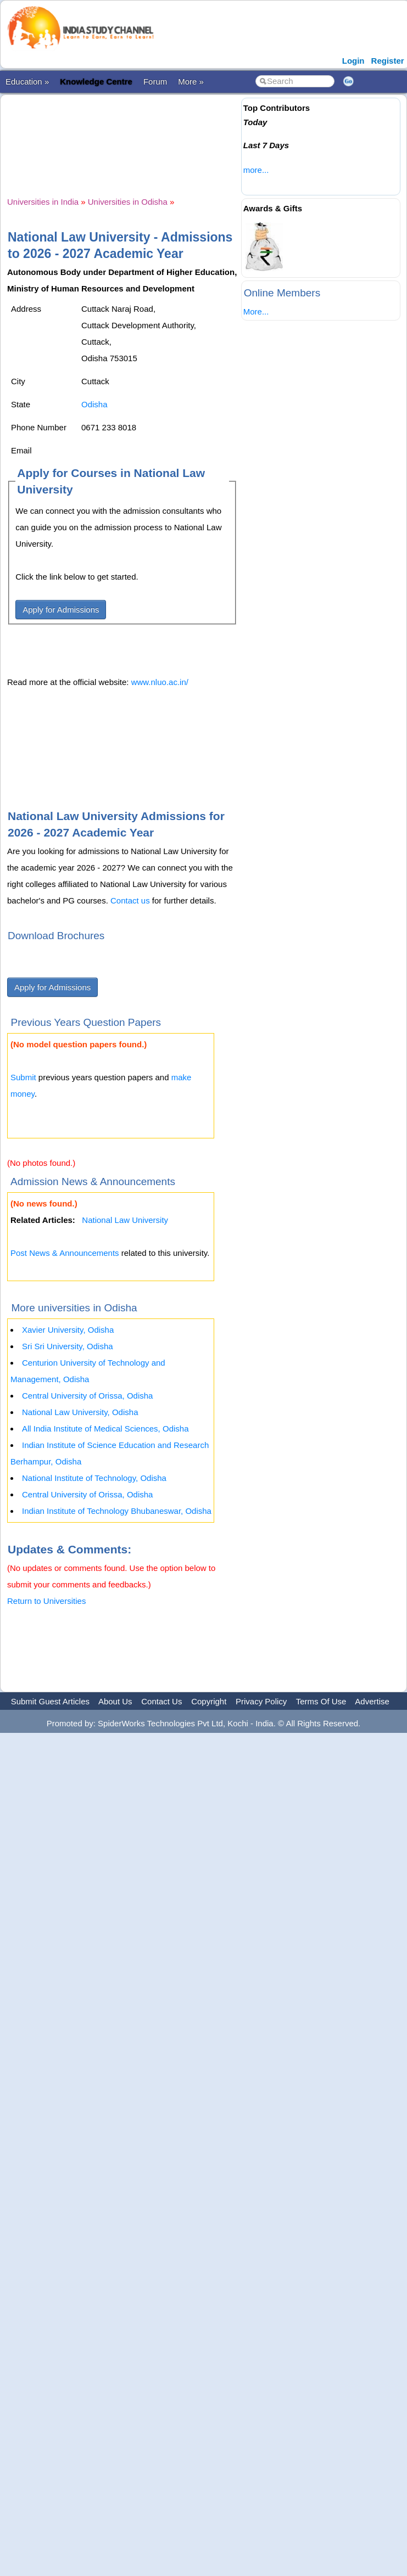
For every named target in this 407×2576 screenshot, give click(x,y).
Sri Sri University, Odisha (67, 1346)
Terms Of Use (321, 1701)
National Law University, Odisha (80, 1412)
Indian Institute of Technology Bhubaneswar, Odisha (116, 1511)
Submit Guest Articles (50, 1701)
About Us (115, 1701)
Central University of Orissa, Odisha (87, 1395)
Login (353, 60)
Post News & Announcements (64, 1253)
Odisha (94, 404)
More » (191, 81)
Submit (23, 1077)
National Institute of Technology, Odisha (94, 1478)
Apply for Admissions (61, 609)
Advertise (372, 1701)
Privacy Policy (261, 1701)
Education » (27, 81)
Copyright (208, 1701)
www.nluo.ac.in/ (159, 682)
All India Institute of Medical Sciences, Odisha (105, 1428)
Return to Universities (46, 1601)
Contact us (130, 900)
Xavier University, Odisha (68, 1329)
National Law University (125, 1220)
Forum (155, 81)
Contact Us (161, 1701)
